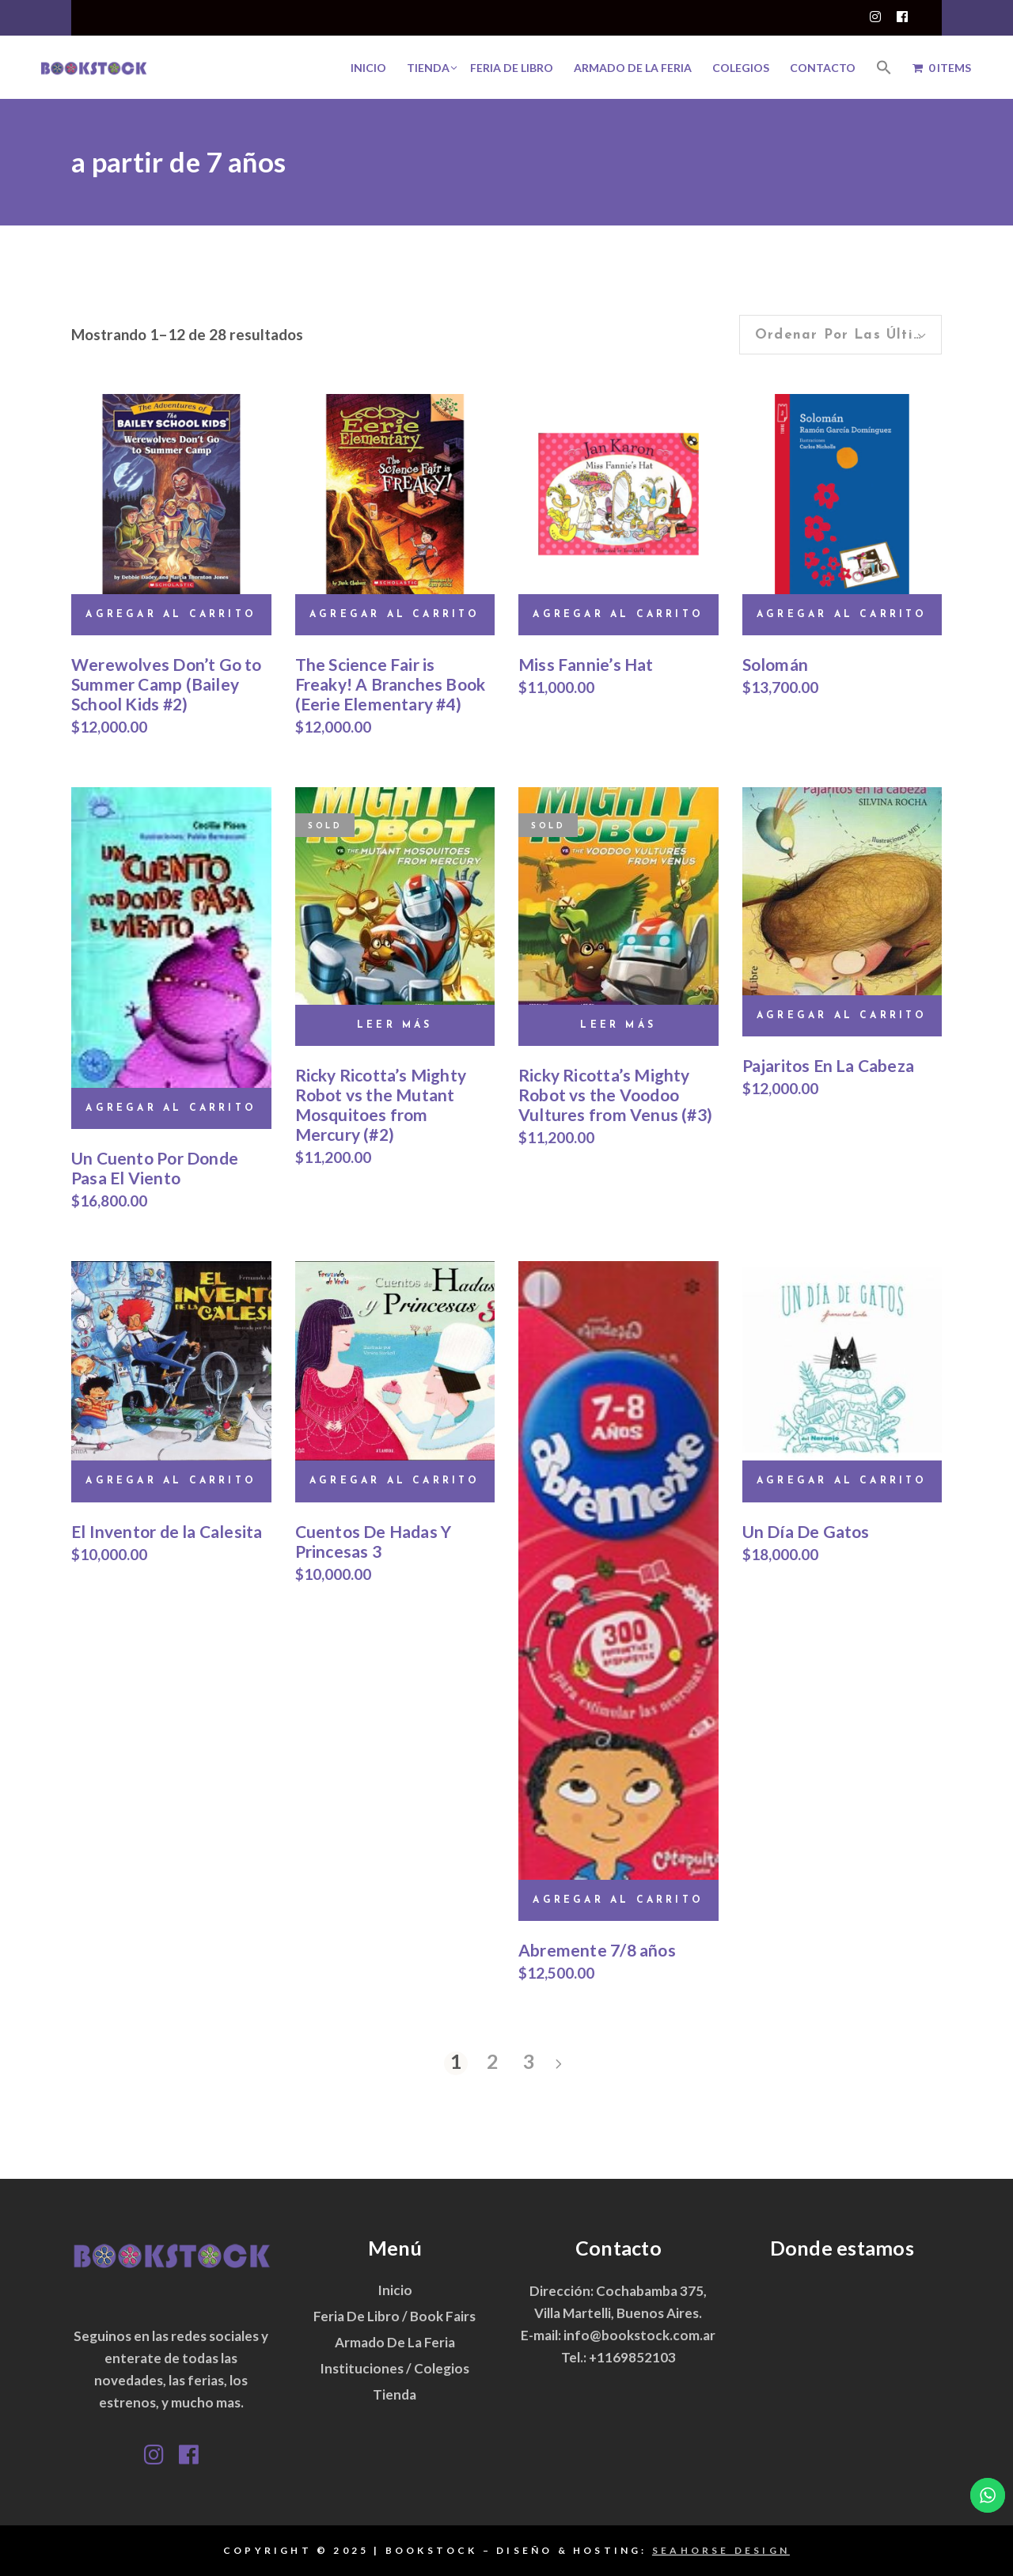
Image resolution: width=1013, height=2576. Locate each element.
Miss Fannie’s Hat (586, 664)
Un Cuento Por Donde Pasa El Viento (154, 1168)
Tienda (394, 2394)
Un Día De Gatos (806, 1531)
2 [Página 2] (493, 2062)
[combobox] (840, 334)
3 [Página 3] (529, 2062)
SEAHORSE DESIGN (721, 2550)
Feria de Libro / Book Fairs (394, 2316)
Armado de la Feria (395, 2342)
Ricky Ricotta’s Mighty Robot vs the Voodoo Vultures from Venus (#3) (615, 1094)
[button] (884, 67)
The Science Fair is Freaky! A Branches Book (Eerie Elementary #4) (390, 684)
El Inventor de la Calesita (166, 1531)
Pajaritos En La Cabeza (828, 1065)
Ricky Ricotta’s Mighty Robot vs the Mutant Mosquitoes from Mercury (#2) (381, 1104)
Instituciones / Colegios (394, 2368)
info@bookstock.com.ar (639, 2335)
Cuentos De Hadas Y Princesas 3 (373, 1541)
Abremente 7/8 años (597, 1950)
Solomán (775, 664)
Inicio (395, 2290)
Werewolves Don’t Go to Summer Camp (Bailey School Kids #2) (166, 684)
